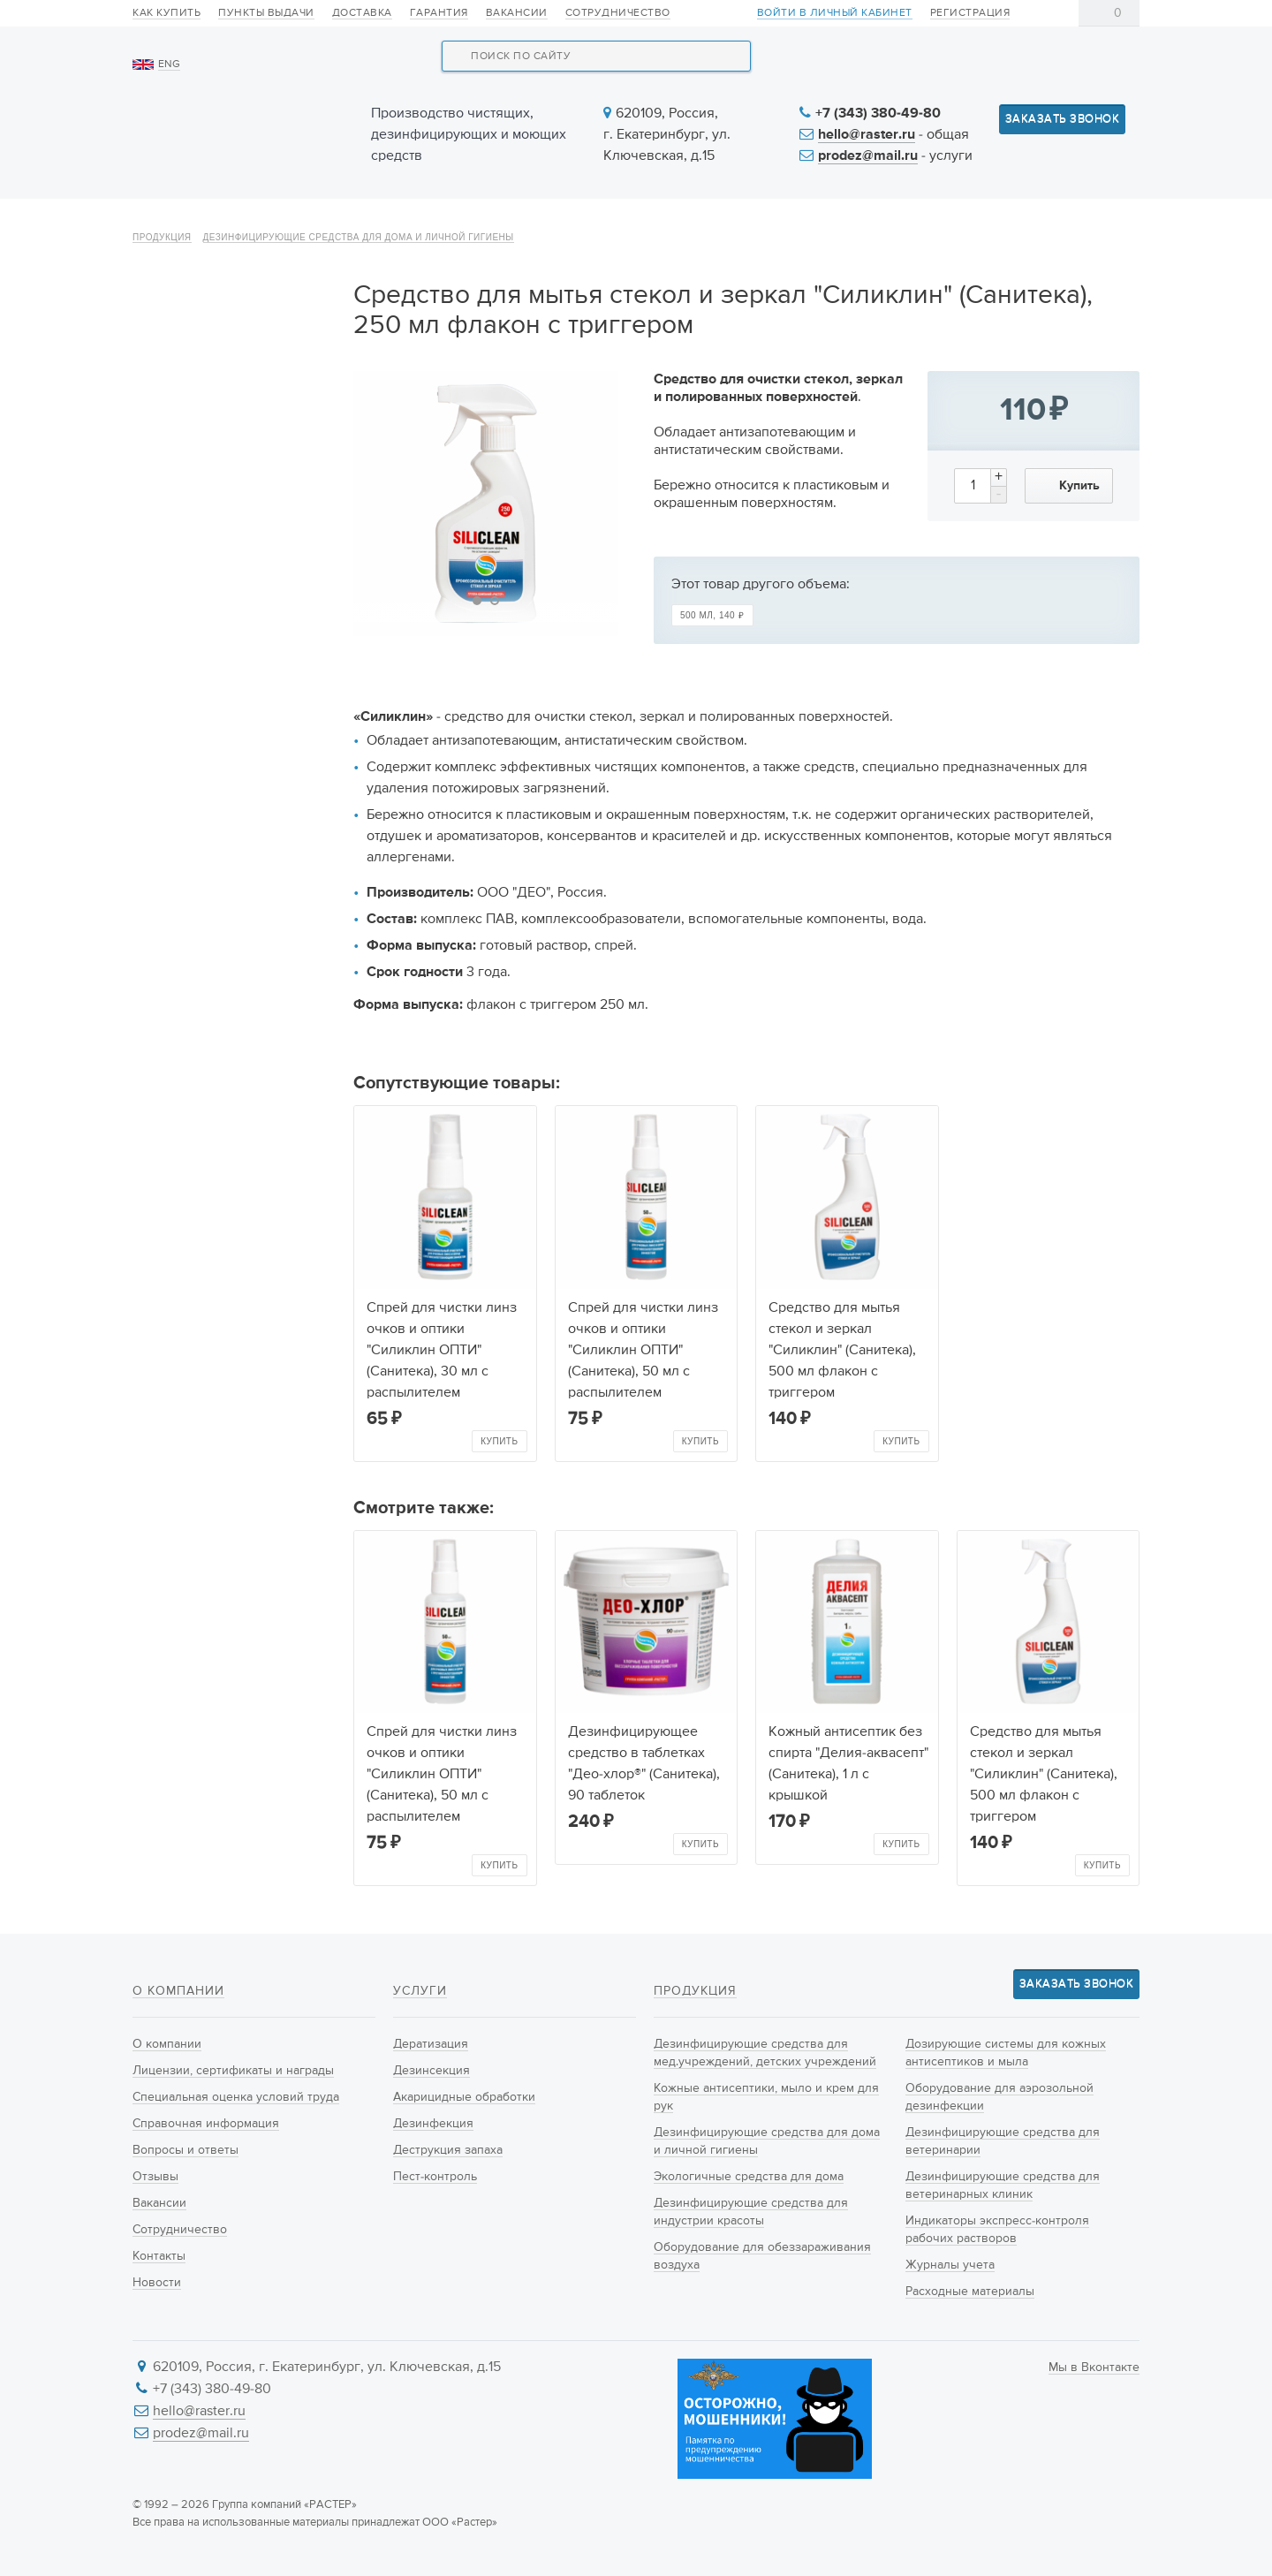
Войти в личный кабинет (834, 13)
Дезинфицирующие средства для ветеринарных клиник (235, 941)
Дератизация (430, 2044)
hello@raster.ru (866, 135)
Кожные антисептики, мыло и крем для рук (232, 449)
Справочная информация (205, 2124)
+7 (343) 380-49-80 (878, 114)
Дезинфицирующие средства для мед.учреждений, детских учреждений (227, 376)
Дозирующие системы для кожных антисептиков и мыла (229, 763)
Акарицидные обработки (464, 2097)
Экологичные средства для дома (233, 575)
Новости (770, 223)
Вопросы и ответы (185, 2150)
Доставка (362, 13)
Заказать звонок (1062, 119)
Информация (925, 223)
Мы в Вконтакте (1094, 2367)
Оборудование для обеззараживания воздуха (230, 700)
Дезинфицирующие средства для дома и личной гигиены (358, 285)
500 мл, (712, 663)
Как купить (166, 13)
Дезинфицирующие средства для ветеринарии (230, 878)
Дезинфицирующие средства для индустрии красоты (222, 638)
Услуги (638, 223)
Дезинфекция (433, 2124)
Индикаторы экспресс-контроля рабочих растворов (217, 1014)
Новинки (507, 223)
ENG (169, 64)
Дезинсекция (431, 2071)
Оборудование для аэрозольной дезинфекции (232, 826)
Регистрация (970, 13)
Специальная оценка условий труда (235, 2097)
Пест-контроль (435, 2177)
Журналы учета (194, 1066)
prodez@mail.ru (868, 156)
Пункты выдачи (266, 13)
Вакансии (517, 13)
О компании (197, 223)
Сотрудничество (617, 13)
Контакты (1084, 223)
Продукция (359, 223)
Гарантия (439, 13)
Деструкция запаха (448, 2150)
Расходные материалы (216, 1097)
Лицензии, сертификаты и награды (233, 2071)
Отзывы (155, 2177)
